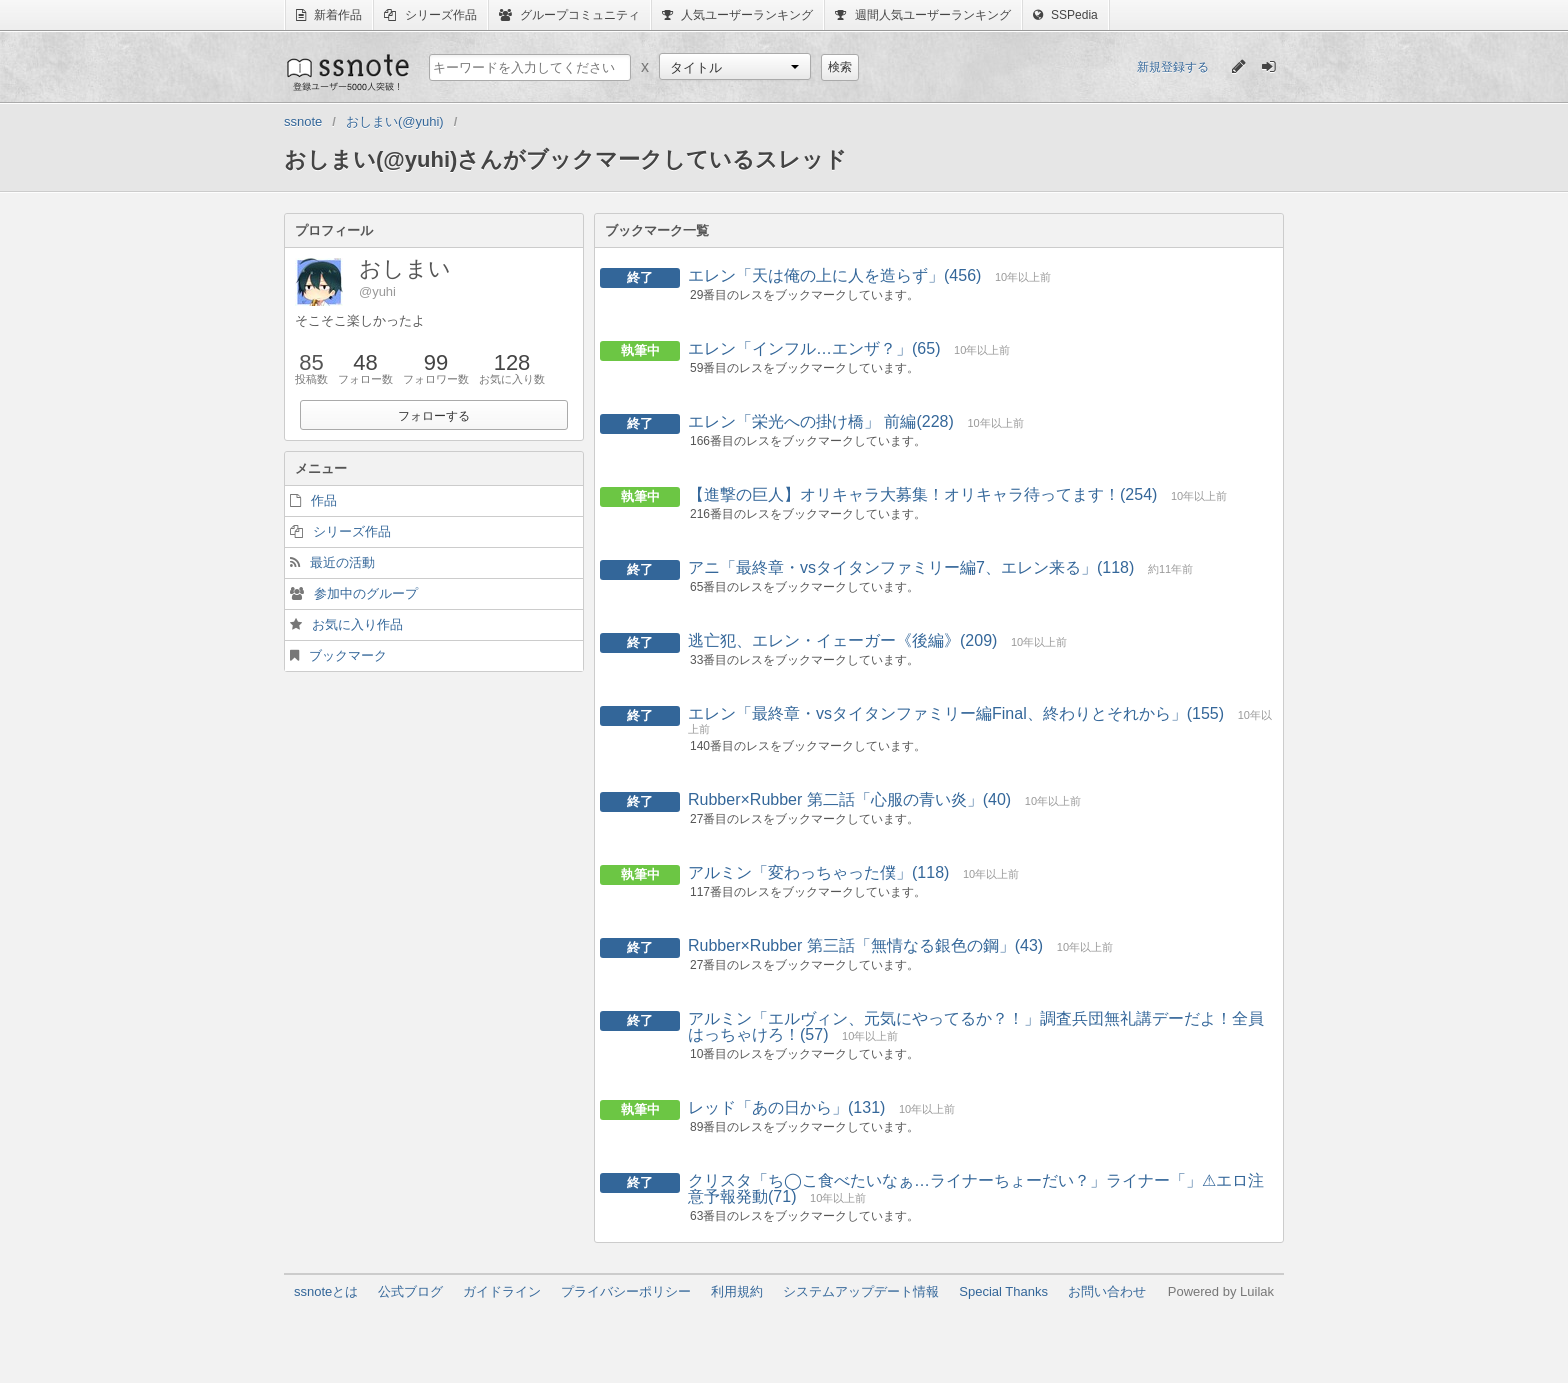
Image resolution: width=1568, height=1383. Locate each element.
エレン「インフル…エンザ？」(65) (814, 348)
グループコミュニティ (569, 15)
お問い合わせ (1107, 1291)
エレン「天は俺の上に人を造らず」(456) (834, 275)
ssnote (346, 72)
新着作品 (329, 15)
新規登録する (1173, 67)
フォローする (434, 416)
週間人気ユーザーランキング (922, 15)
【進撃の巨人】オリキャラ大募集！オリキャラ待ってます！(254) (922, 494)
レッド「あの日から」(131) (786, 1107)
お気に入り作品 (357, 624)
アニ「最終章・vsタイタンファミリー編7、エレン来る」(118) (911, 567)
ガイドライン (502, 1291)
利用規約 (737, 1291)
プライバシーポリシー (626, 1291)
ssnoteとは (326, 1291)
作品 (324, 500)
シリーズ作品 (430, 15)
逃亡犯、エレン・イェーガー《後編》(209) (842, 640)
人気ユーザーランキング (737, 15)
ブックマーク (348, 655)
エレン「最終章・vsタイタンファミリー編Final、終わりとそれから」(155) (956, 713)
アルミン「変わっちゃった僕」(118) (818, 872)
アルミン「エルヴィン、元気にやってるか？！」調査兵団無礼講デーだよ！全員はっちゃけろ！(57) (976, 1026)
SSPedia (1065, 15)
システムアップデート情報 (861, 1291)
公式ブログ (410, 1291)
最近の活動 (342, 562)
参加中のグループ (366, 593)
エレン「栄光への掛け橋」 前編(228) (821, 421)
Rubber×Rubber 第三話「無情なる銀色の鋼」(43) (865, 945)
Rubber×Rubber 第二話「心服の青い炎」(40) (849, 799)
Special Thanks (1003, 1291)
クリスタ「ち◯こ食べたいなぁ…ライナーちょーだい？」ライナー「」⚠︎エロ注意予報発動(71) (976, 1188)
